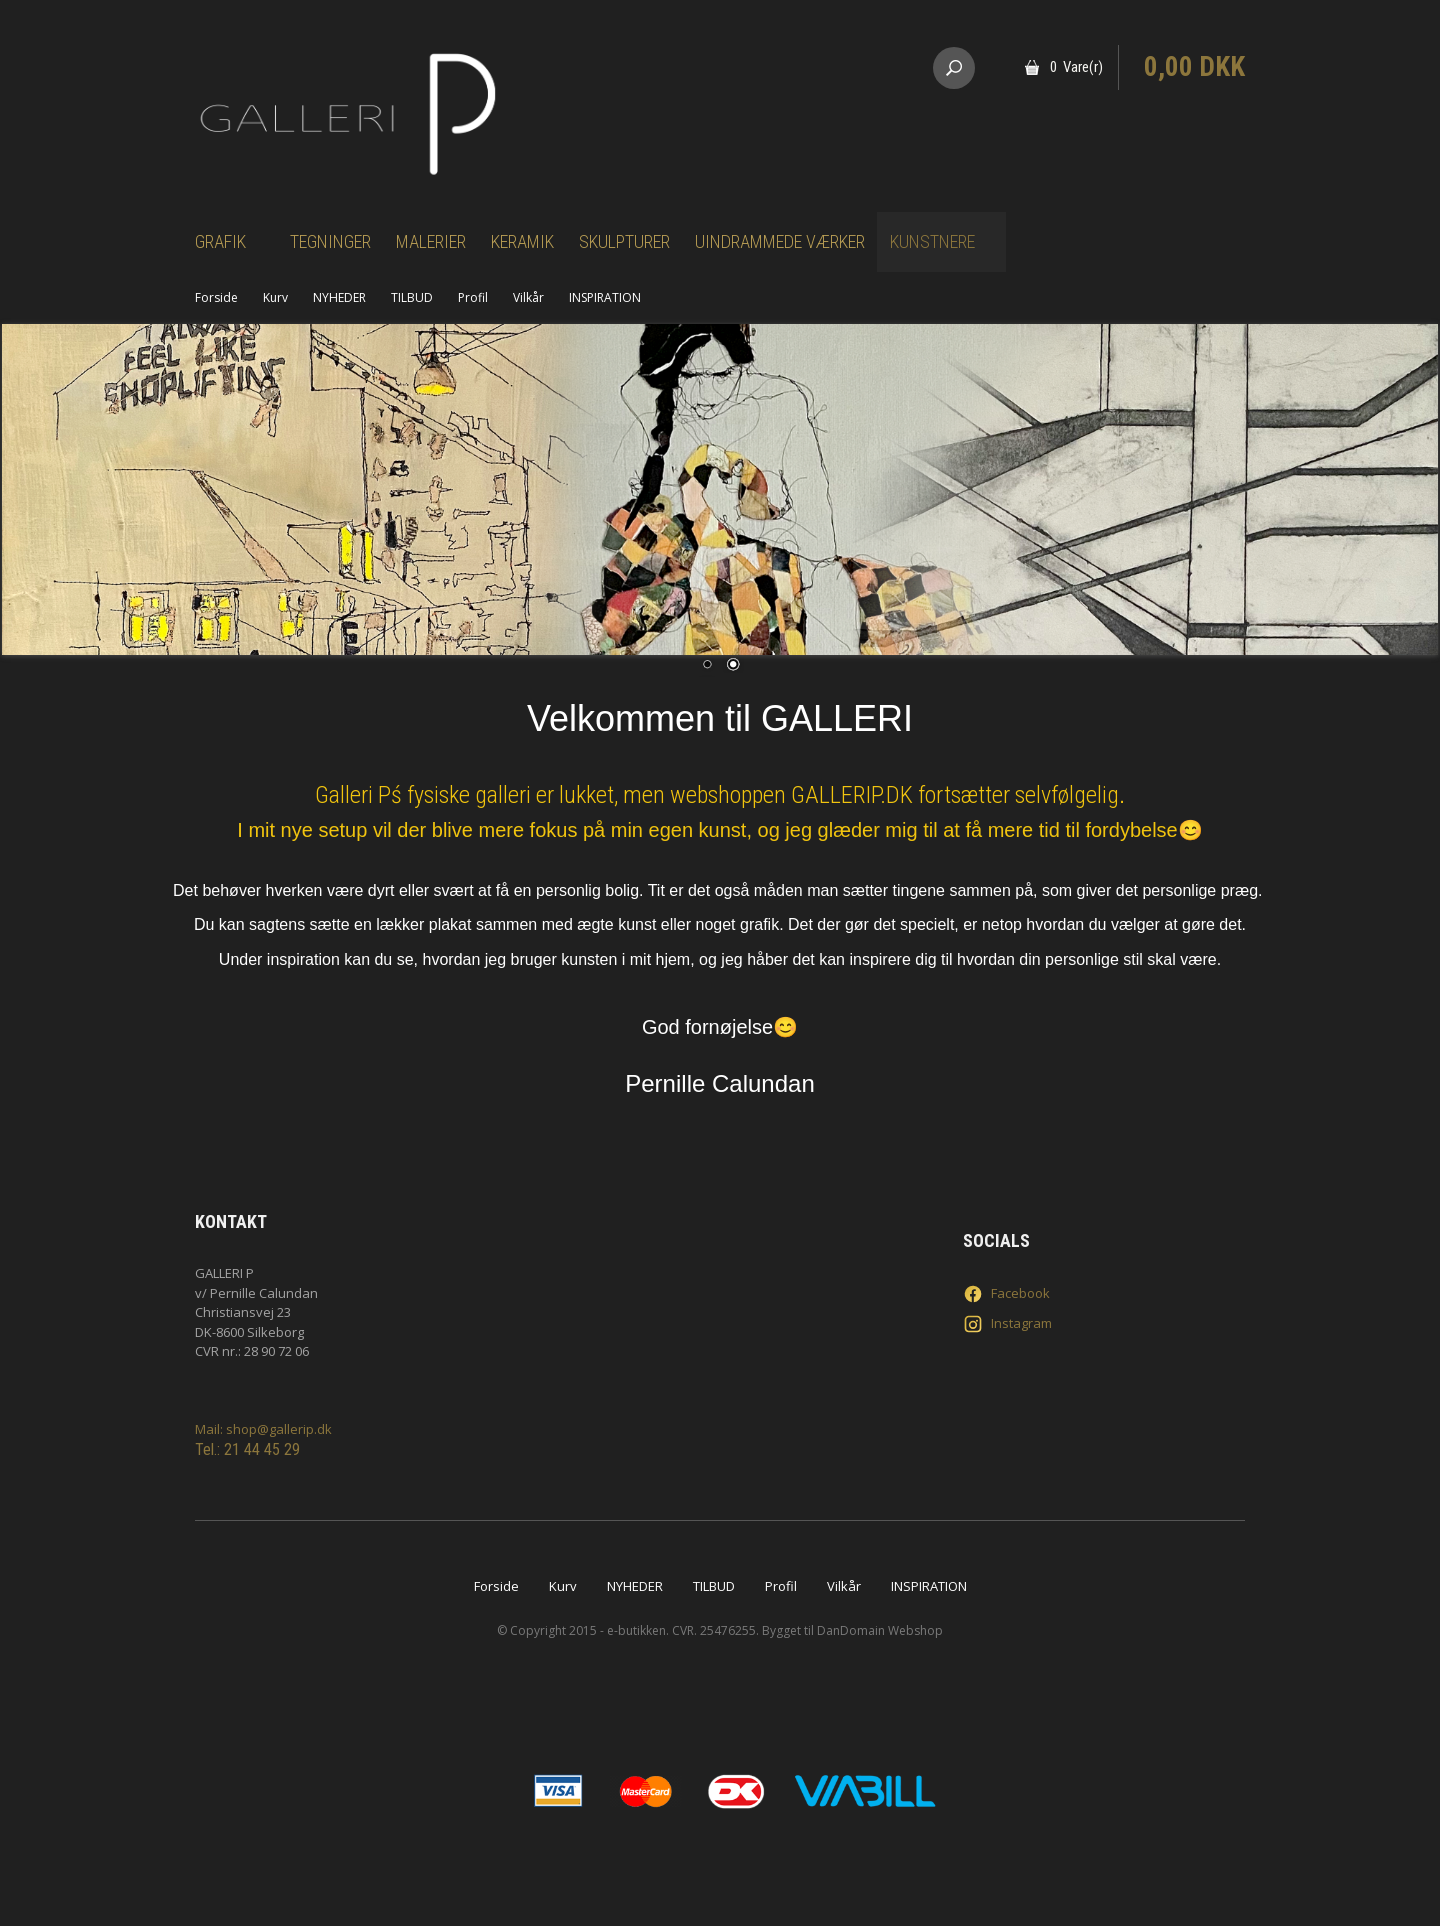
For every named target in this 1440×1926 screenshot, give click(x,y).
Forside (216, 297)
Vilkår (528, 297)
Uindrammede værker (780, 241)
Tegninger (330, 241)
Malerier (431, 241)
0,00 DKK (1194, 67)
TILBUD (412, 297)
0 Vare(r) (1076, 67)
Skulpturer (624, 241)
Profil (473, 297)
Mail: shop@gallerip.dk (263, 1429)
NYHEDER (339, 297)
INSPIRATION (605, 297)
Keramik (522, 241)
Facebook (1006, 1294)
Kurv (275, 297)
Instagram (1007, 1324)
